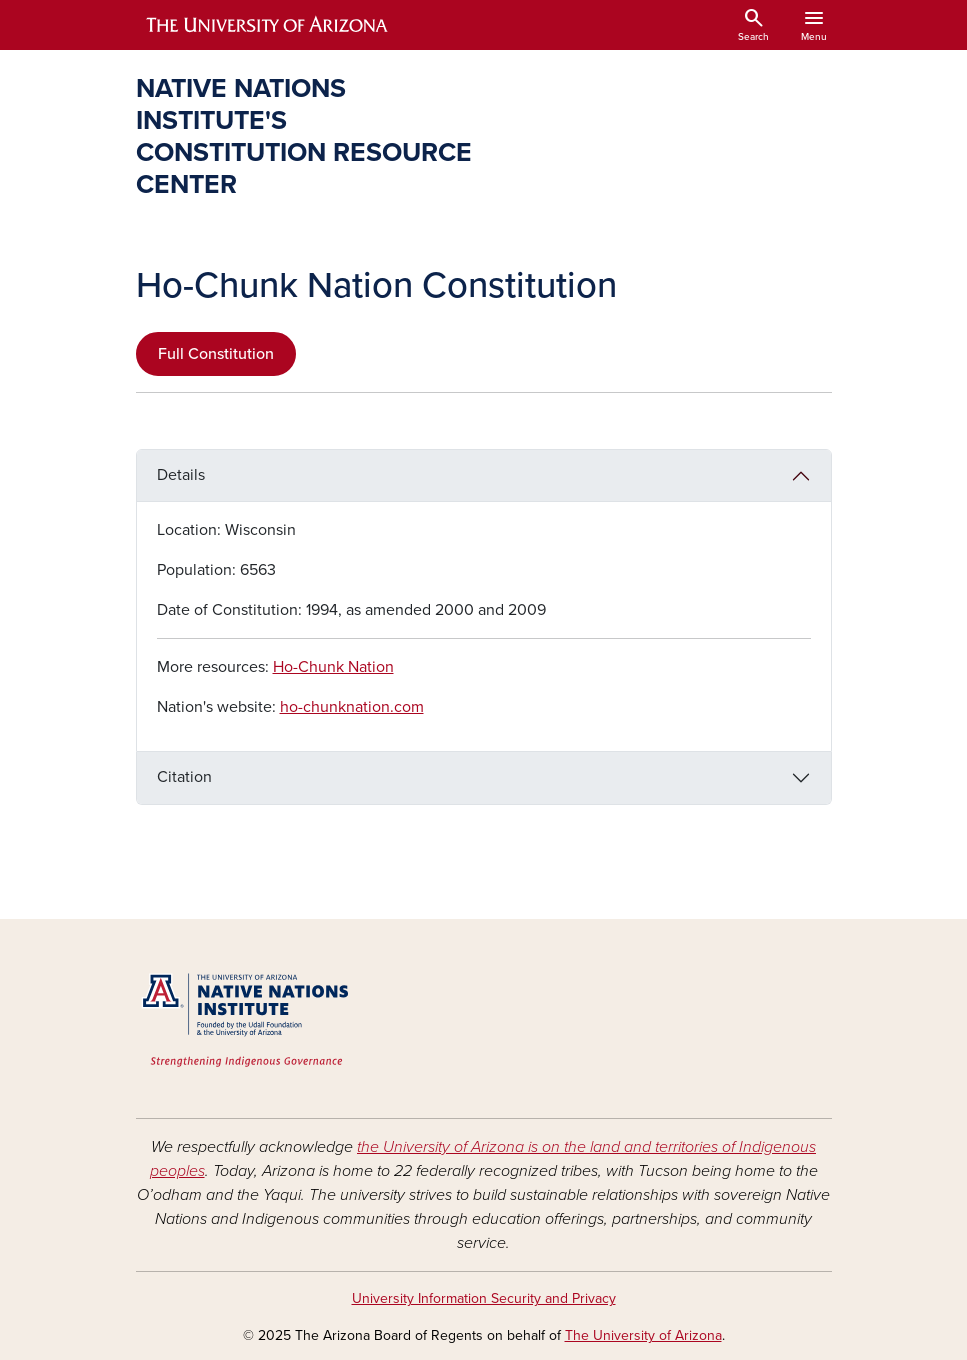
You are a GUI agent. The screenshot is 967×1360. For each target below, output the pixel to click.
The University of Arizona (643, 1335)
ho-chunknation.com (352, 707)
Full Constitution (216, 354)
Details (181, 475)
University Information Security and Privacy (484, 1298)
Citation (184, 777)
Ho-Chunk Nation (333, 667)
